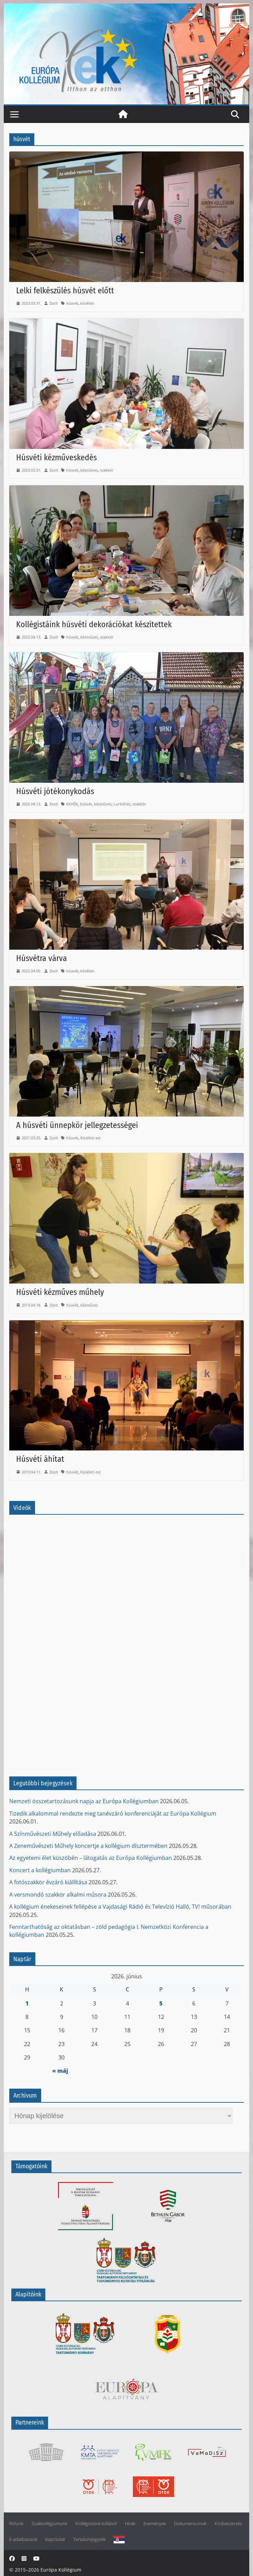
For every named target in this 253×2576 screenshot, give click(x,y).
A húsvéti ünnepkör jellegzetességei (77, 1125)
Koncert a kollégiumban (40, 1870)
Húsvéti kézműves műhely (60, 1292)
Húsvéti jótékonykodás (55, 791)
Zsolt (53, 303)
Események (154, 2524)
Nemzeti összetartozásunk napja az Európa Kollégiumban (84, 1801)
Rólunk (16, 2524)
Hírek (130, 2524)
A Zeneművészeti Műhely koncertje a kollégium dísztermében (88, 1846)
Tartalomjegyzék (89, 2539)
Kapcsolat (55, 2539)
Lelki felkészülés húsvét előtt (65, 290)
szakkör (107, 470)
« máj (60, 2071)
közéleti (87, 303)
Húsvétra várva (41, 958)
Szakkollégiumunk (49, 2524)
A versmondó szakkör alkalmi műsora (57, 1894)
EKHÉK (72, 803)
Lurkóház (122, 803)
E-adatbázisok (23, 2539)
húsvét (72, 303)
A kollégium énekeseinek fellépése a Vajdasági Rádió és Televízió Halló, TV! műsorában (120, 1906)
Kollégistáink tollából (96, 2524)
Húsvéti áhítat (40, 1459)
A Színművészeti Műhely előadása (52, 1834)
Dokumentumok (190, 2524)
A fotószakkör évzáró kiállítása (48, 1882)
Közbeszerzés (228, 2524)
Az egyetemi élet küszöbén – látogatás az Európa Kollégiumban (90, 1858)
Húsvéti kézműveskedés (56, 457)
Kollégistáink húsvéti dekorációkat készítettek (94, 624)
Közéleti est (90, 1137)
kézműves (89, 470)
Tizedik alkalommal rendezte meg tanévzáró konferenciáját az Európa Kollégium (112, 1813)
